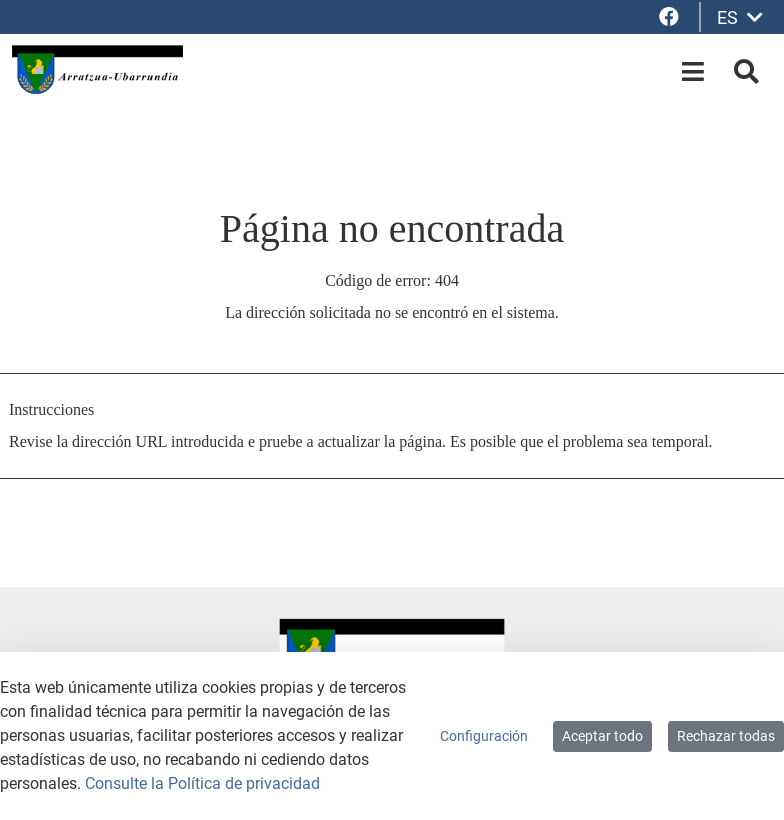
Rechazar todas (726, 736)
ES (740, 17)
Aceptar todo (602, 736)
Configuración (484, 736)
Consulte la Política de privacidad (202, 783)
